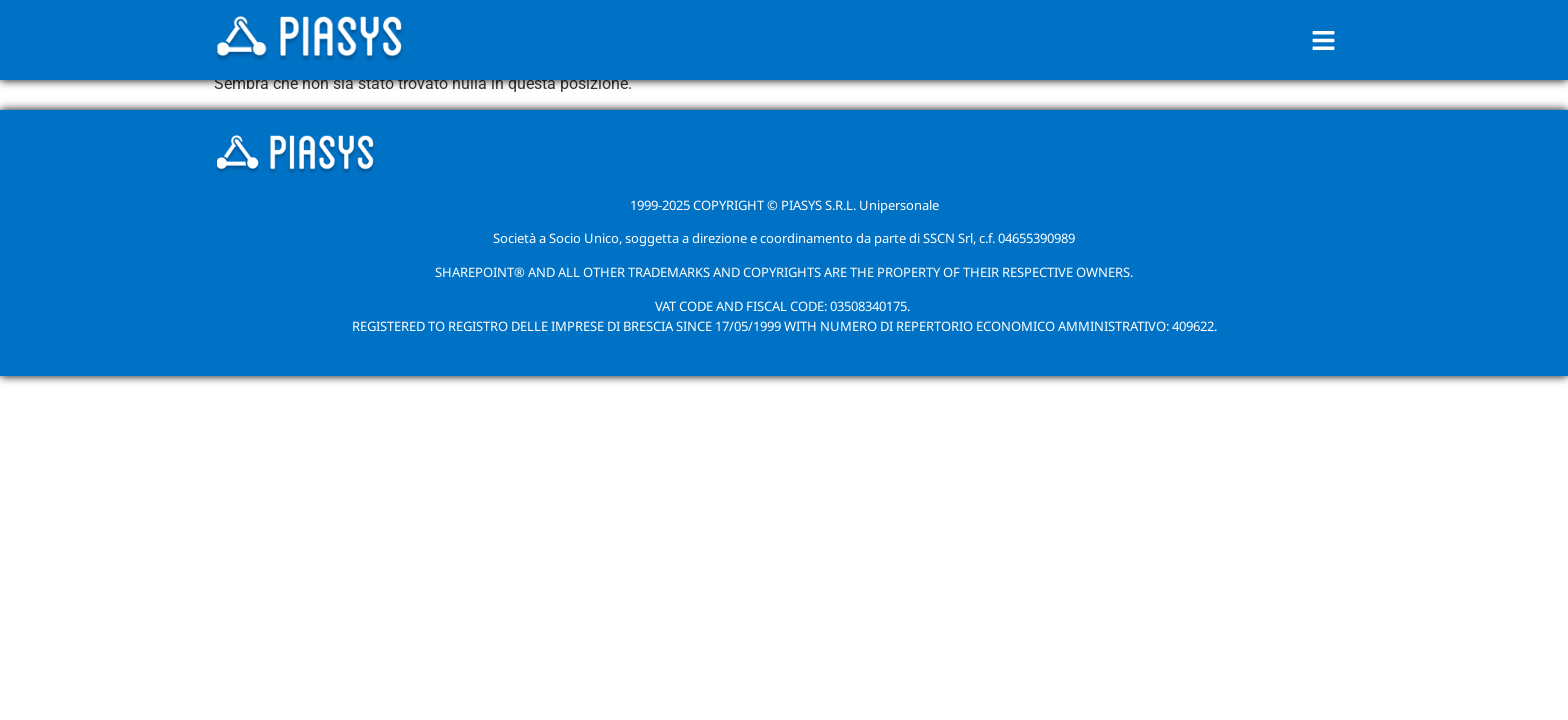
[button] (1324, 40)
